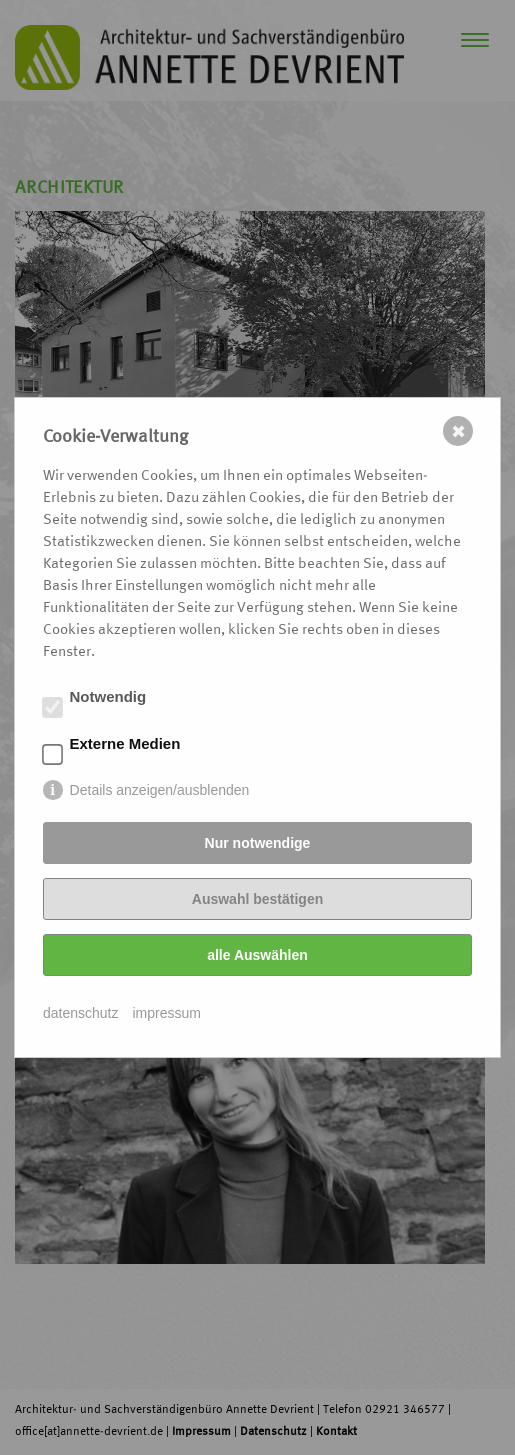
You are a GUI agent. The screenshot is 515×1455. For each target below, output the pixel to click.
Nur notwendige (258, 843)
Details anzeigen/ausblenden (160, 790)
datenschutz (81, 1013)
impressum (167, 1013)
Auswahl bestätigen (257, 899)
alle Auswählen (257, 955)
